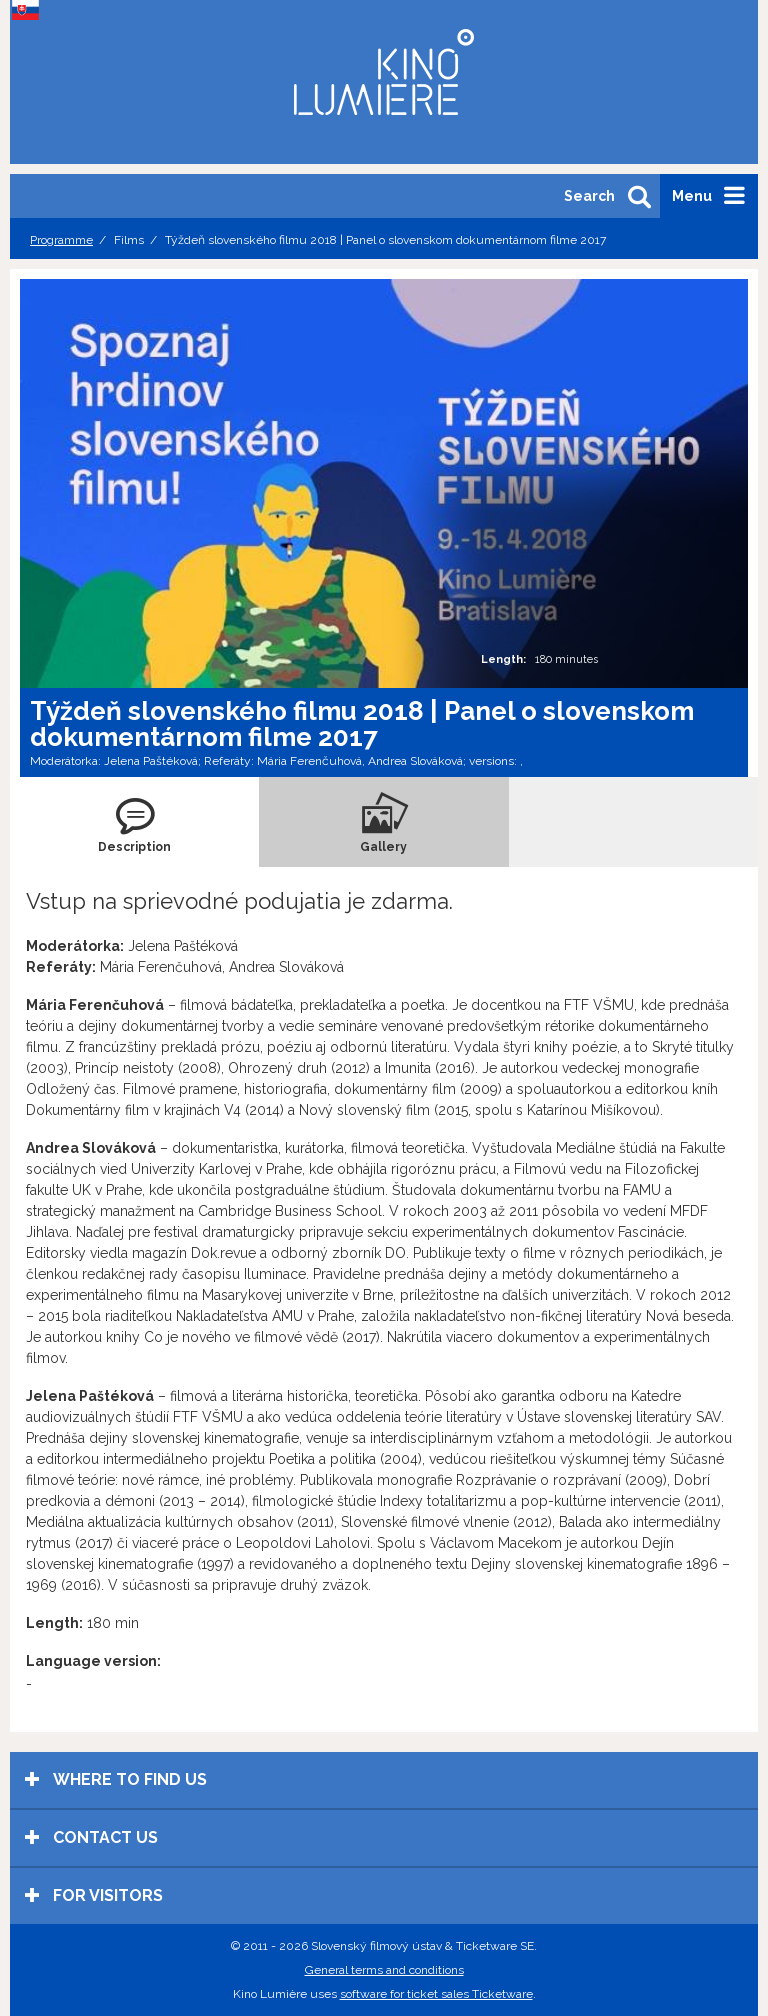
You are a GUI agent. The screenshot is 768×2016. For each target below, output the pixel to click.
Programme (61, 240)
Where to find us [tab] (116, 1779)
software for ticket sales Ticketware (436, 1994)
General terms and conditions (384, 1970)
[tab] (134, 822)
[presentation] (134, 822)
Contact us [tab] (91, 1837)
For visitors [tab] (94, 1895)
